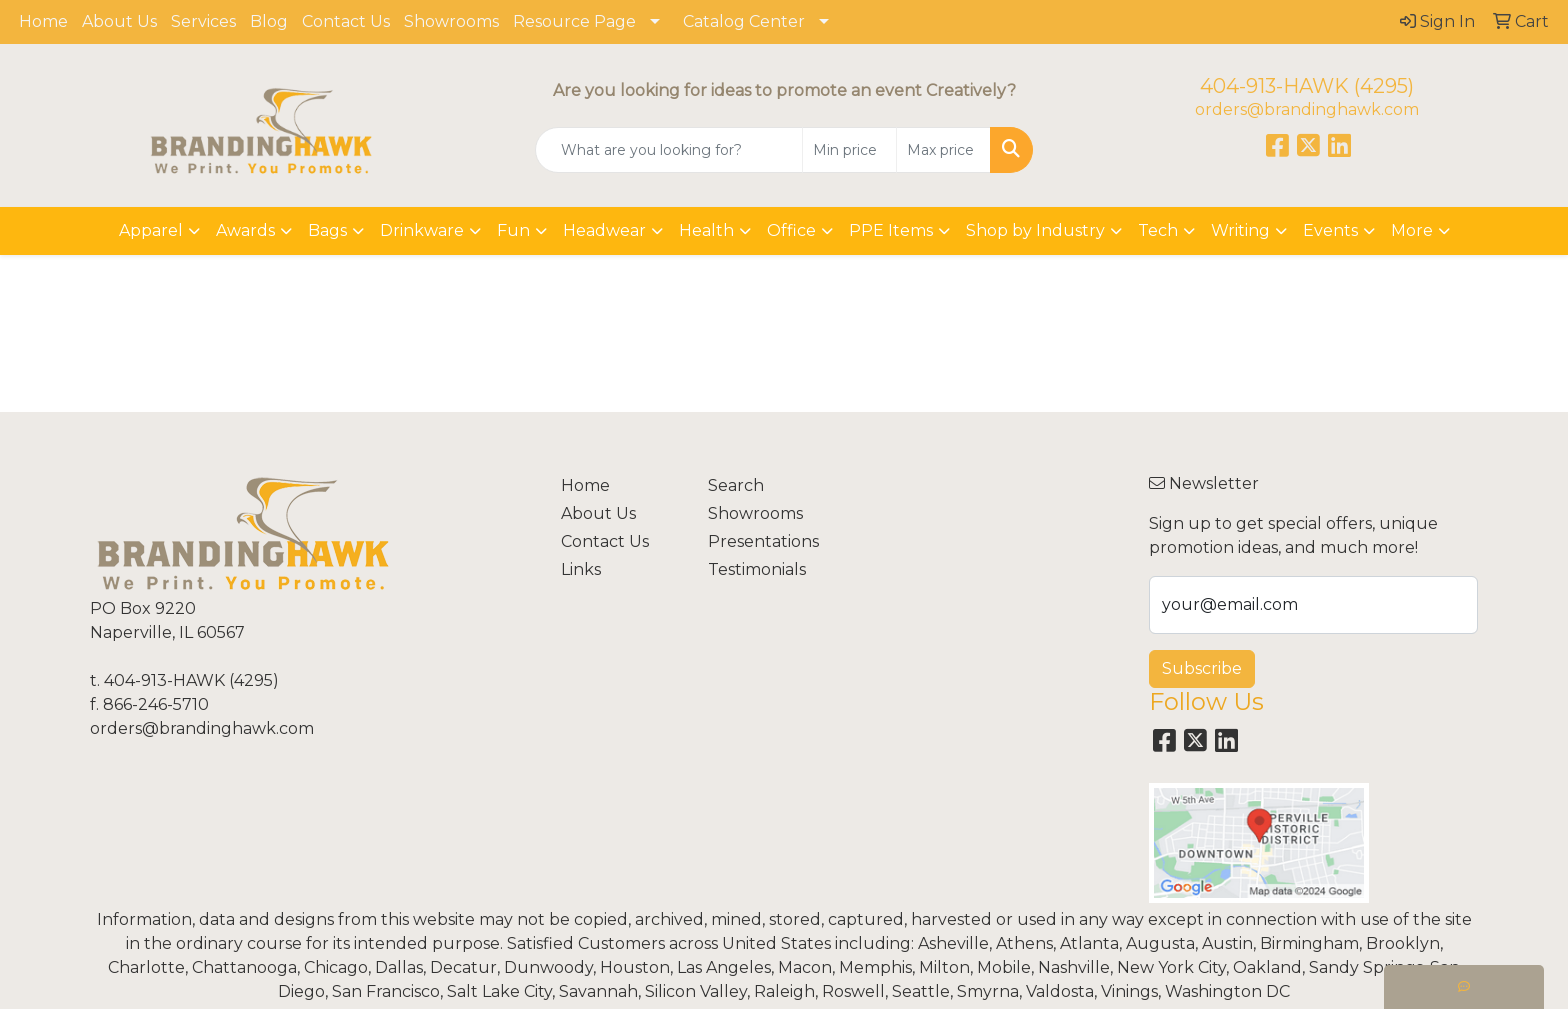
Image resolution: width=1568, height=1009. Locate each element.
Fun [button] (513, 230)
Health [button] (706, 230)
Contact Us (346, 21)
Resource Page (574, 21)
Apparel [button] (151, 230)
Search (736, 485)
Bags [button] (327, 230)
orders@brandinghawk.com (1307, 109)
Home (43, 21)
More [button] (1412, 230)
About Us (119, 21)
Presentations (763, 541)
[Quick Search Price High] (943, 150)
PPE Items (891, 230)
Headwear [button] (604, 230)
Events (1330, 230)
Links (581, 569)
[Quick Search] (669, 150)
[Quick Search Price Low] (849, 150)
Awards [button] (245, 230)
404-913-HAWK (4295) (1307, 86)
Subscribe (1202, 668)
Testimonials (757, 569)
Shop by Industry (1035, 230)
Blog (269, 21)
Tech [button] (1158, 230)
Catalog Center (744, 21)
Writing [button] (1240, 230)
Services (203, 21)
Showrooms (451, 21)
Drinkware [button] (422, 230)
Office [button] (791, 230)
